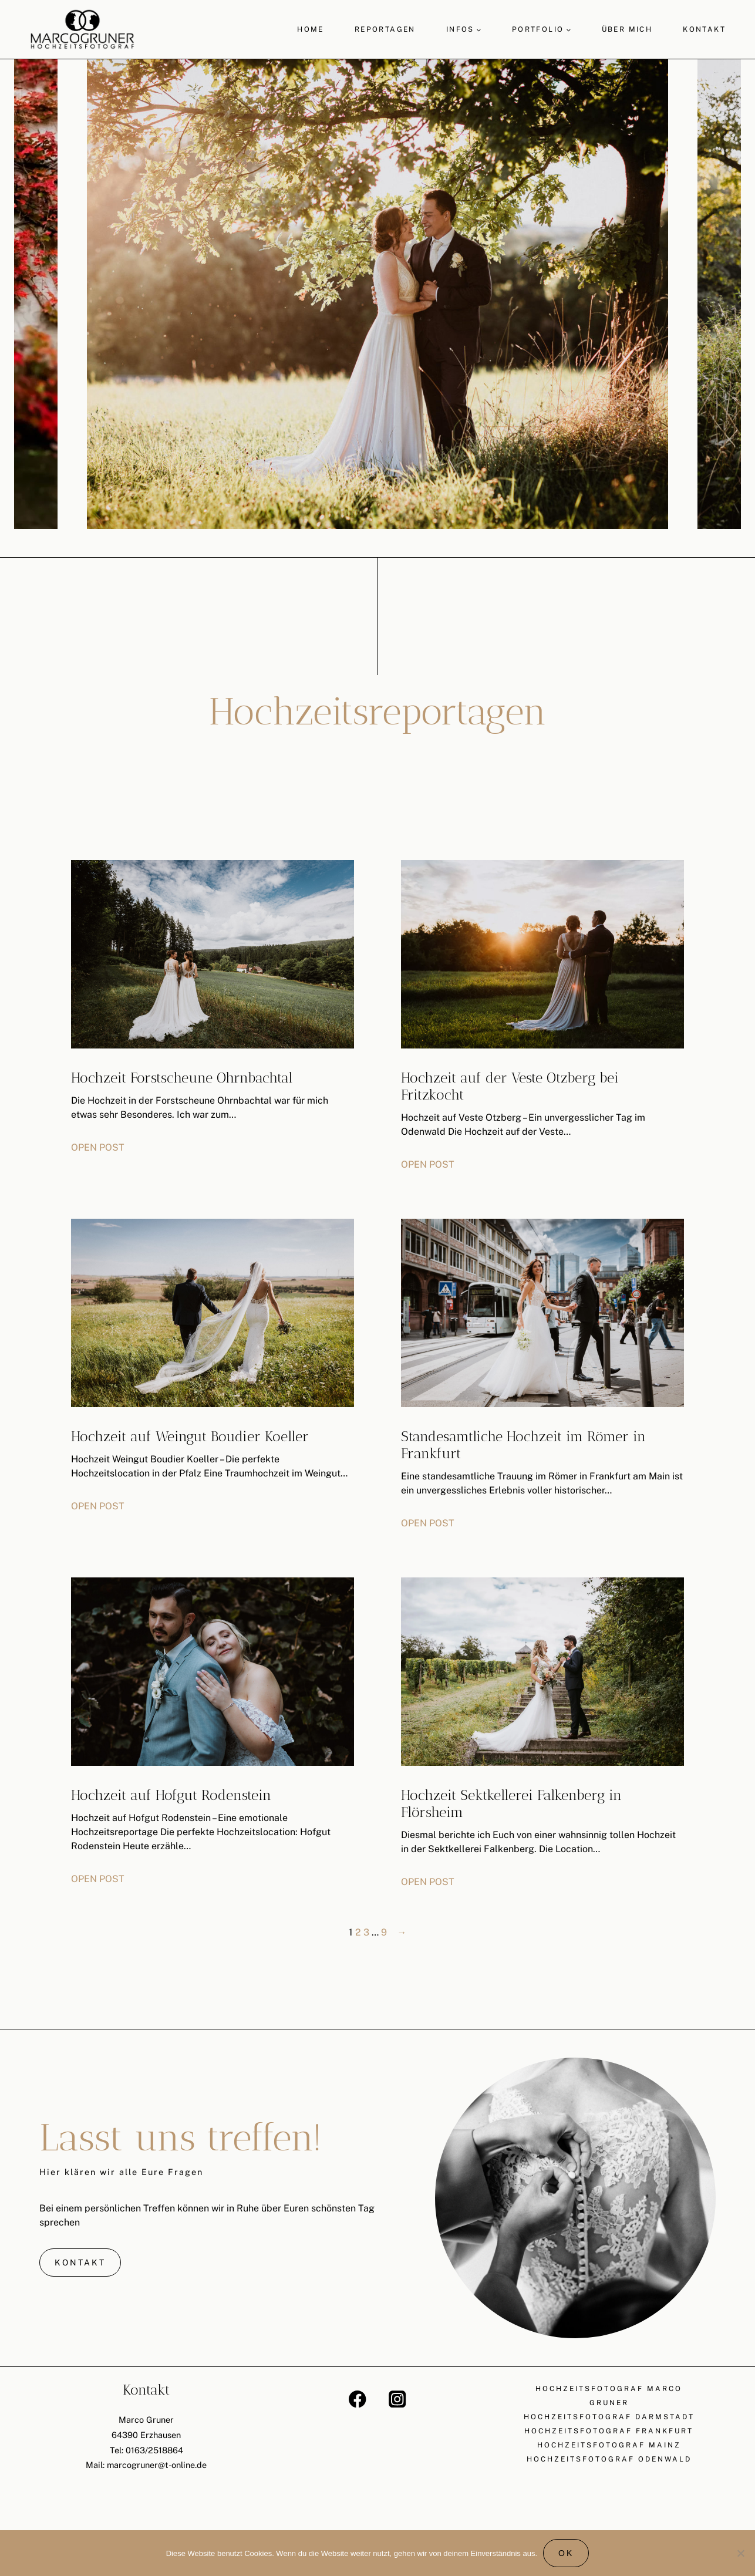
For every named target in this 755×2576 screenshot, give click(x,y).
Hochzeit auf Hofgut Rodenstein (171, 1795)
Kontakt (704, 29)
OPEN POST (97, 1147)
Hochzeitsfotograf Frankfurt (608, 2431)
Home (310, 29)
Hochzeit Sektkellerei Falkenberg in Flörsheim (511, 1803)
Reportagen (385, 29)
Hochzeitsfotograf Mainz (609, 2445)
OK (566, 2553)
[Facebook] (358, 2399)
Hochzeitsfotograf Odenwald (609, 2459)
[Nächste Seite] (399, 1933)
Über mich (627, 29)
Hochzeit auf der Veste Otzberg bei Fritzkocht (510, 1086)
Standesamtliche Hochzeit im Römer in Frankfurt (523, 1445)
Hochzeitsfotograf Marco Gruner (608, 2396)
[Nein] (740, 2553)
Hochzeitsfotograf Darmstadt (609, 2417)
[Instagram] (397, 2399)
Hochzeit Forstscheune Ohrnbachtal (181, 1078)
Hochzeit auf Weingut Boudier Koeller (190, 1436)
